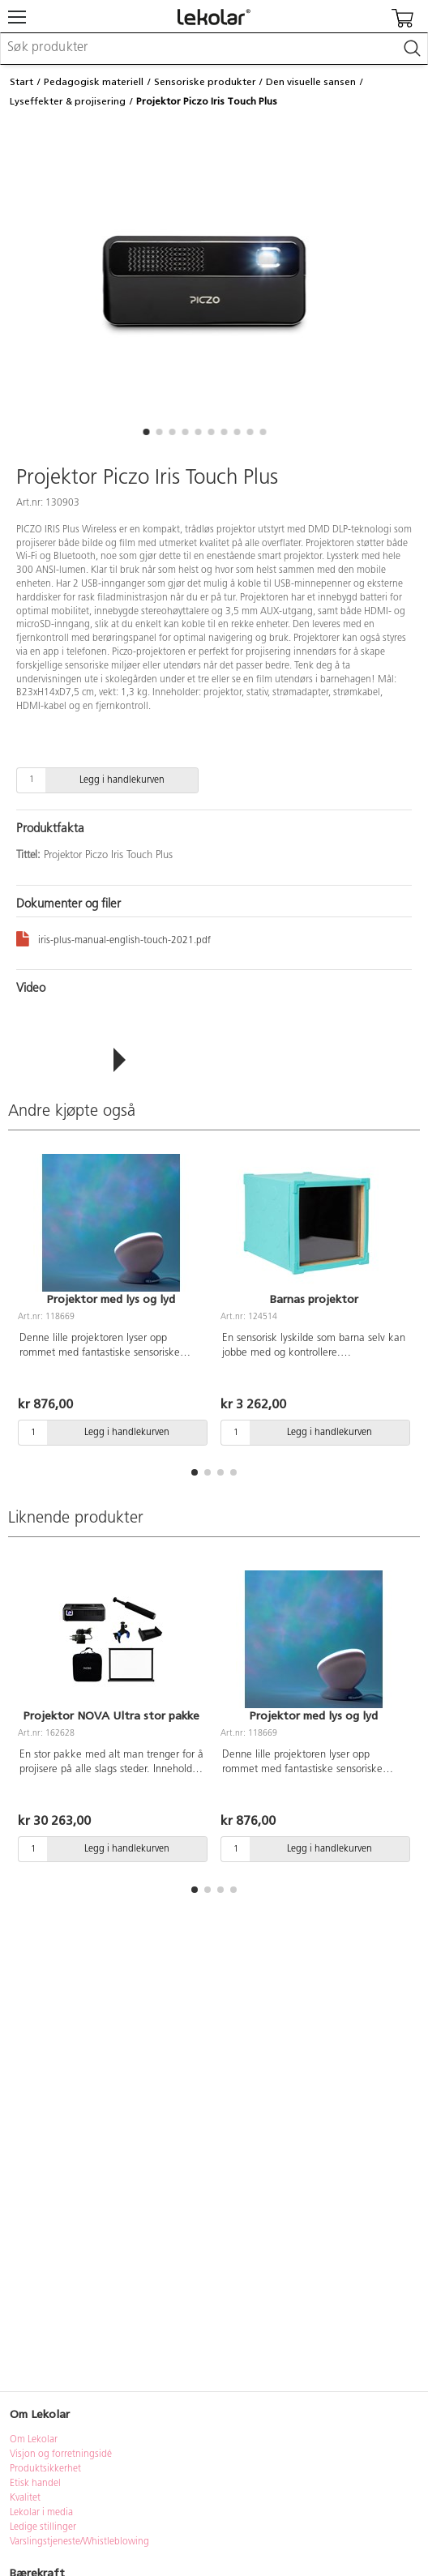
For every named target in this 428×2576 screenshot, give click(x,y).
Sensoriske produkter (205, 82)
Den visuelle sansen (311, 82)
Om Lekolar (34, 2440)
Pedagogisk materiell (93, 82)
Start (21, 82)
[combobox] (214, 48)
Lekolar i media (41, 2513)
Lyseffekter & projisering (68, 101)
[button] (146, 432)
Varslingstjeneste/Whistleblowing (79, 2542)
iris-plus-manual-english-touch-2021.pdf (113, 937)
